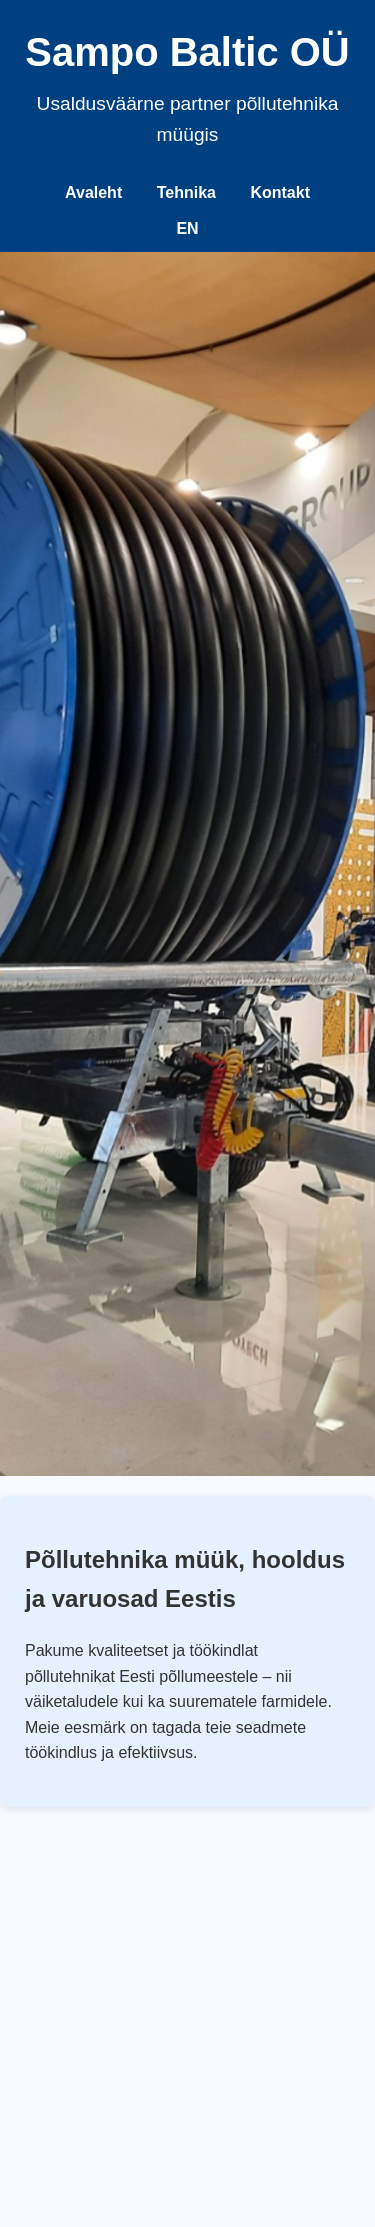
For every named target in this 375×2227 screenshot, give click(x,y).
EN (187, 228)
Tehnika (186, 192)
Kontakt (280, 192)
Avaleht (93, 192)
